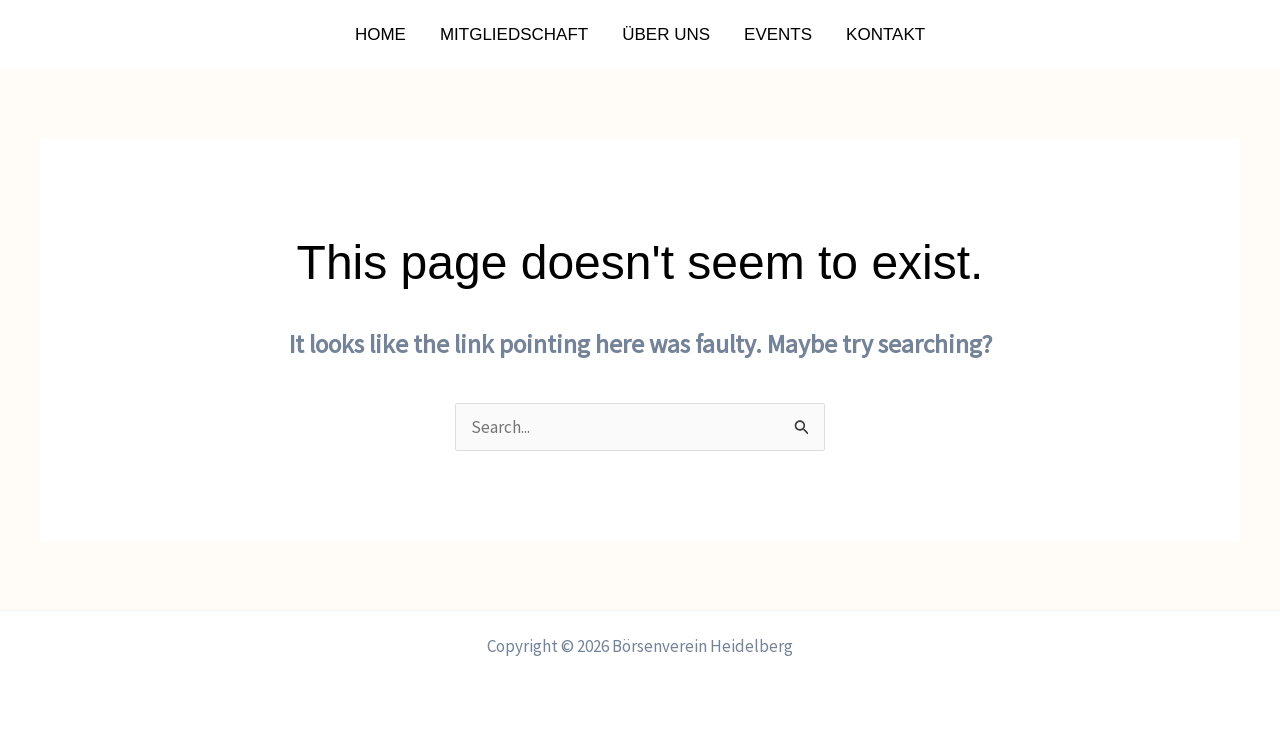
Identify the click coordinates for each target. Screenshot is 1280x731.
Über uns (666, 34)
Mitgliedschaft (514, 34)
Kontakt (885, 34)
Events (778, 34)
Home (380, 34)
